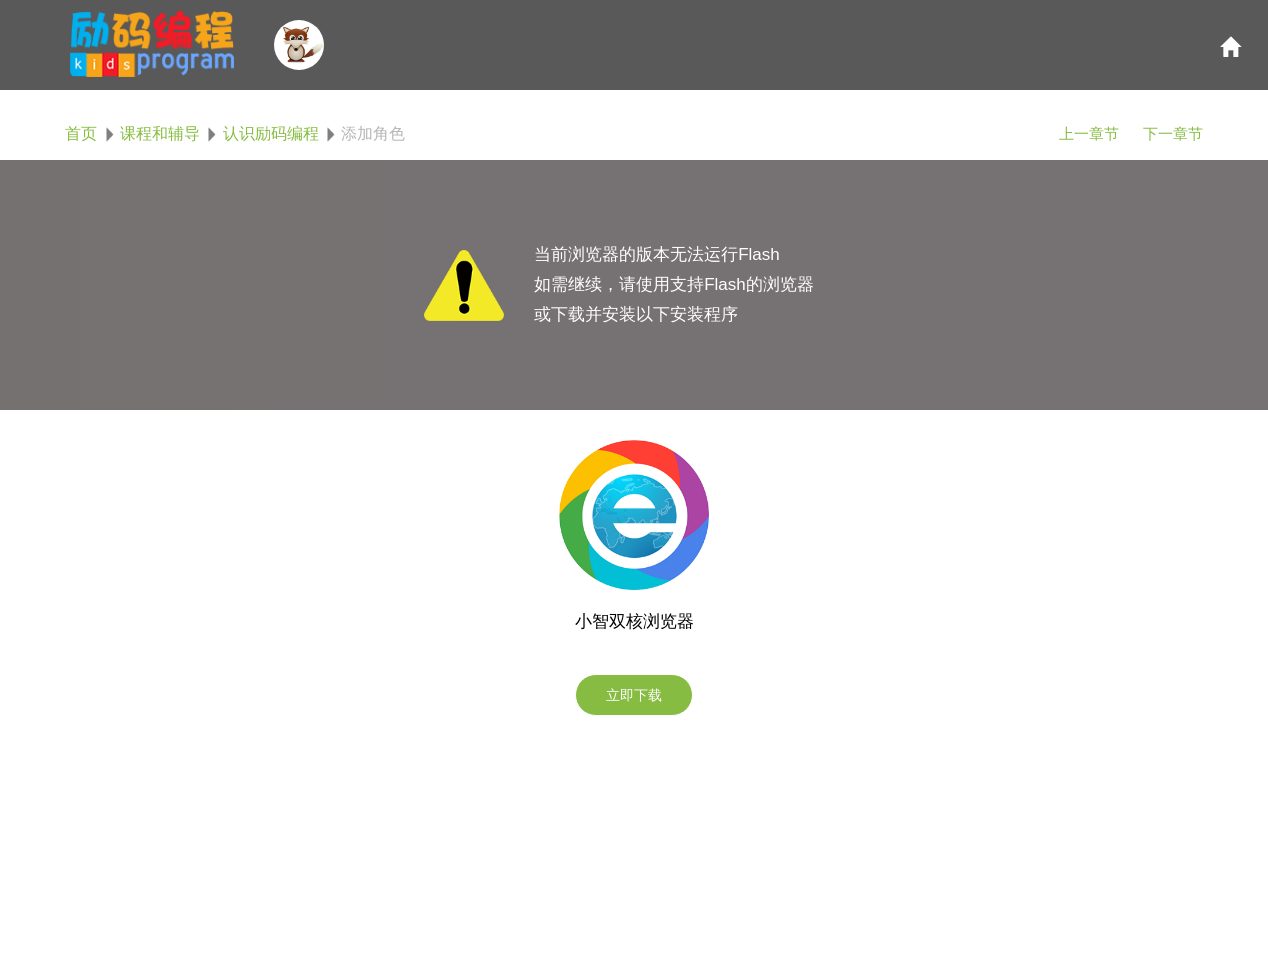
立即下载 (634, 695)
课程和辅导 (160, 133)
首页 (81, 133)
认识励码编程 (271, 133)
